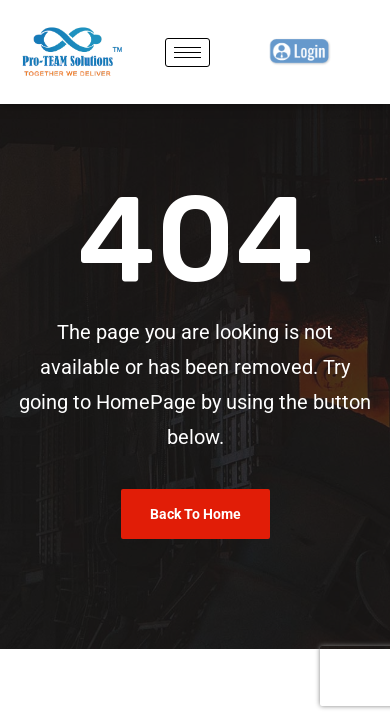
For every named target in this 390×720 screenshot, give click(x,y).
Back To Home (195, 514)
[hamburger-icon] (187, 52)
